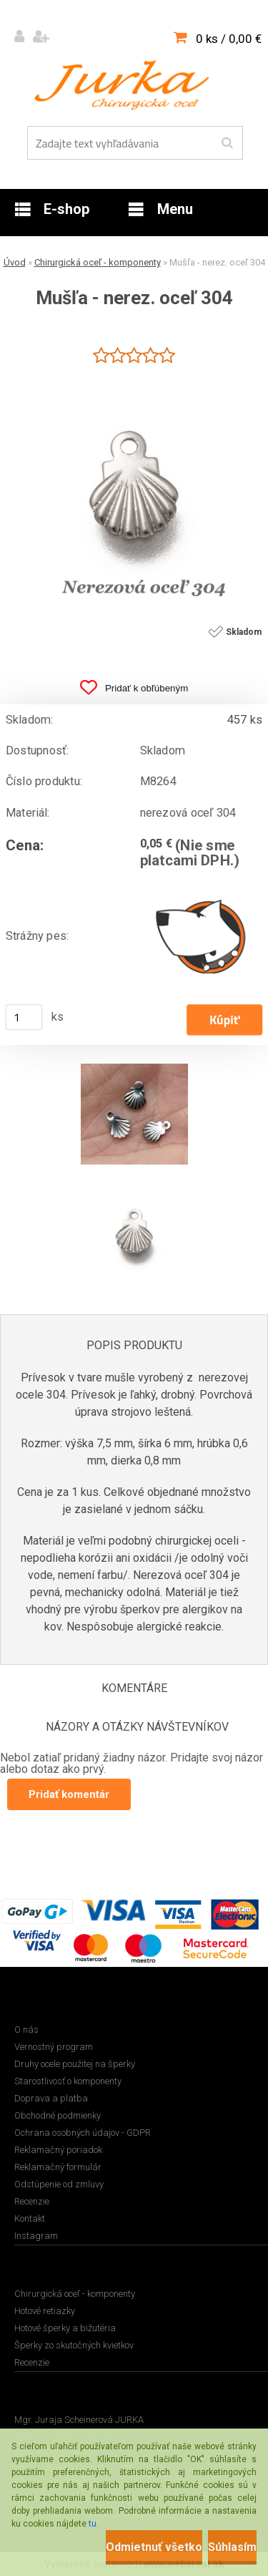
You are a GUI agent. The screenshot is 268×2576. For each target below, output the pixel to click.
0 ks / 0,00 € (229, 38)
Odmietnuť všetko (154, 2547)
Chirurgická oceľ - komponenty (97, 262)
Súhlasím (232, 2547)
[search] (226, 143)
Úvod (15, 262)
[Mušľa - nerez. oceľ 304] (134, 374)
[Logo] (125, 85)
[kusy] (24, 1017)
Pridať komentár (69, 1794)
